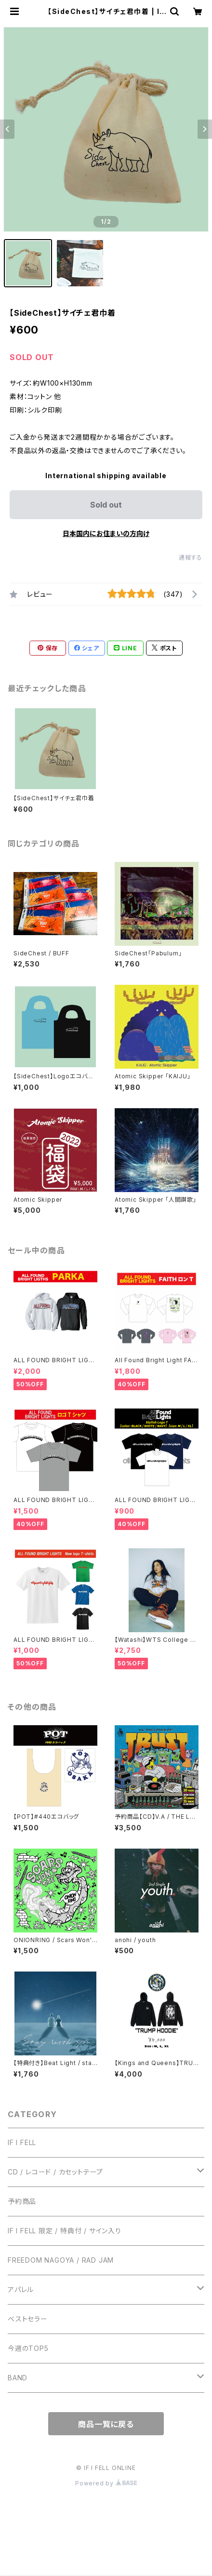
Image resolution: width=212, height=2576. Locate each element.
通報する (190, 557)
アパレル (21, 2289)
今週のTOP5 (28, 2348)
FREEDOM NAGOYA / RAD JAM (61, 2260)
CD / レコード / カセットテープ (55, 2172)
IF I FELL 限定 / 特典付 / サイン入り (64, 2231)
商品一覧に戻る (106, 2424)
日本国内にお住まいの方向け (106, 533)
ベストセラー (28, 2319)
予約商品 (22, 2201)
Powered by (106, 2483)
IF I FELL (22, 2142)
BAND (17, 2378)
